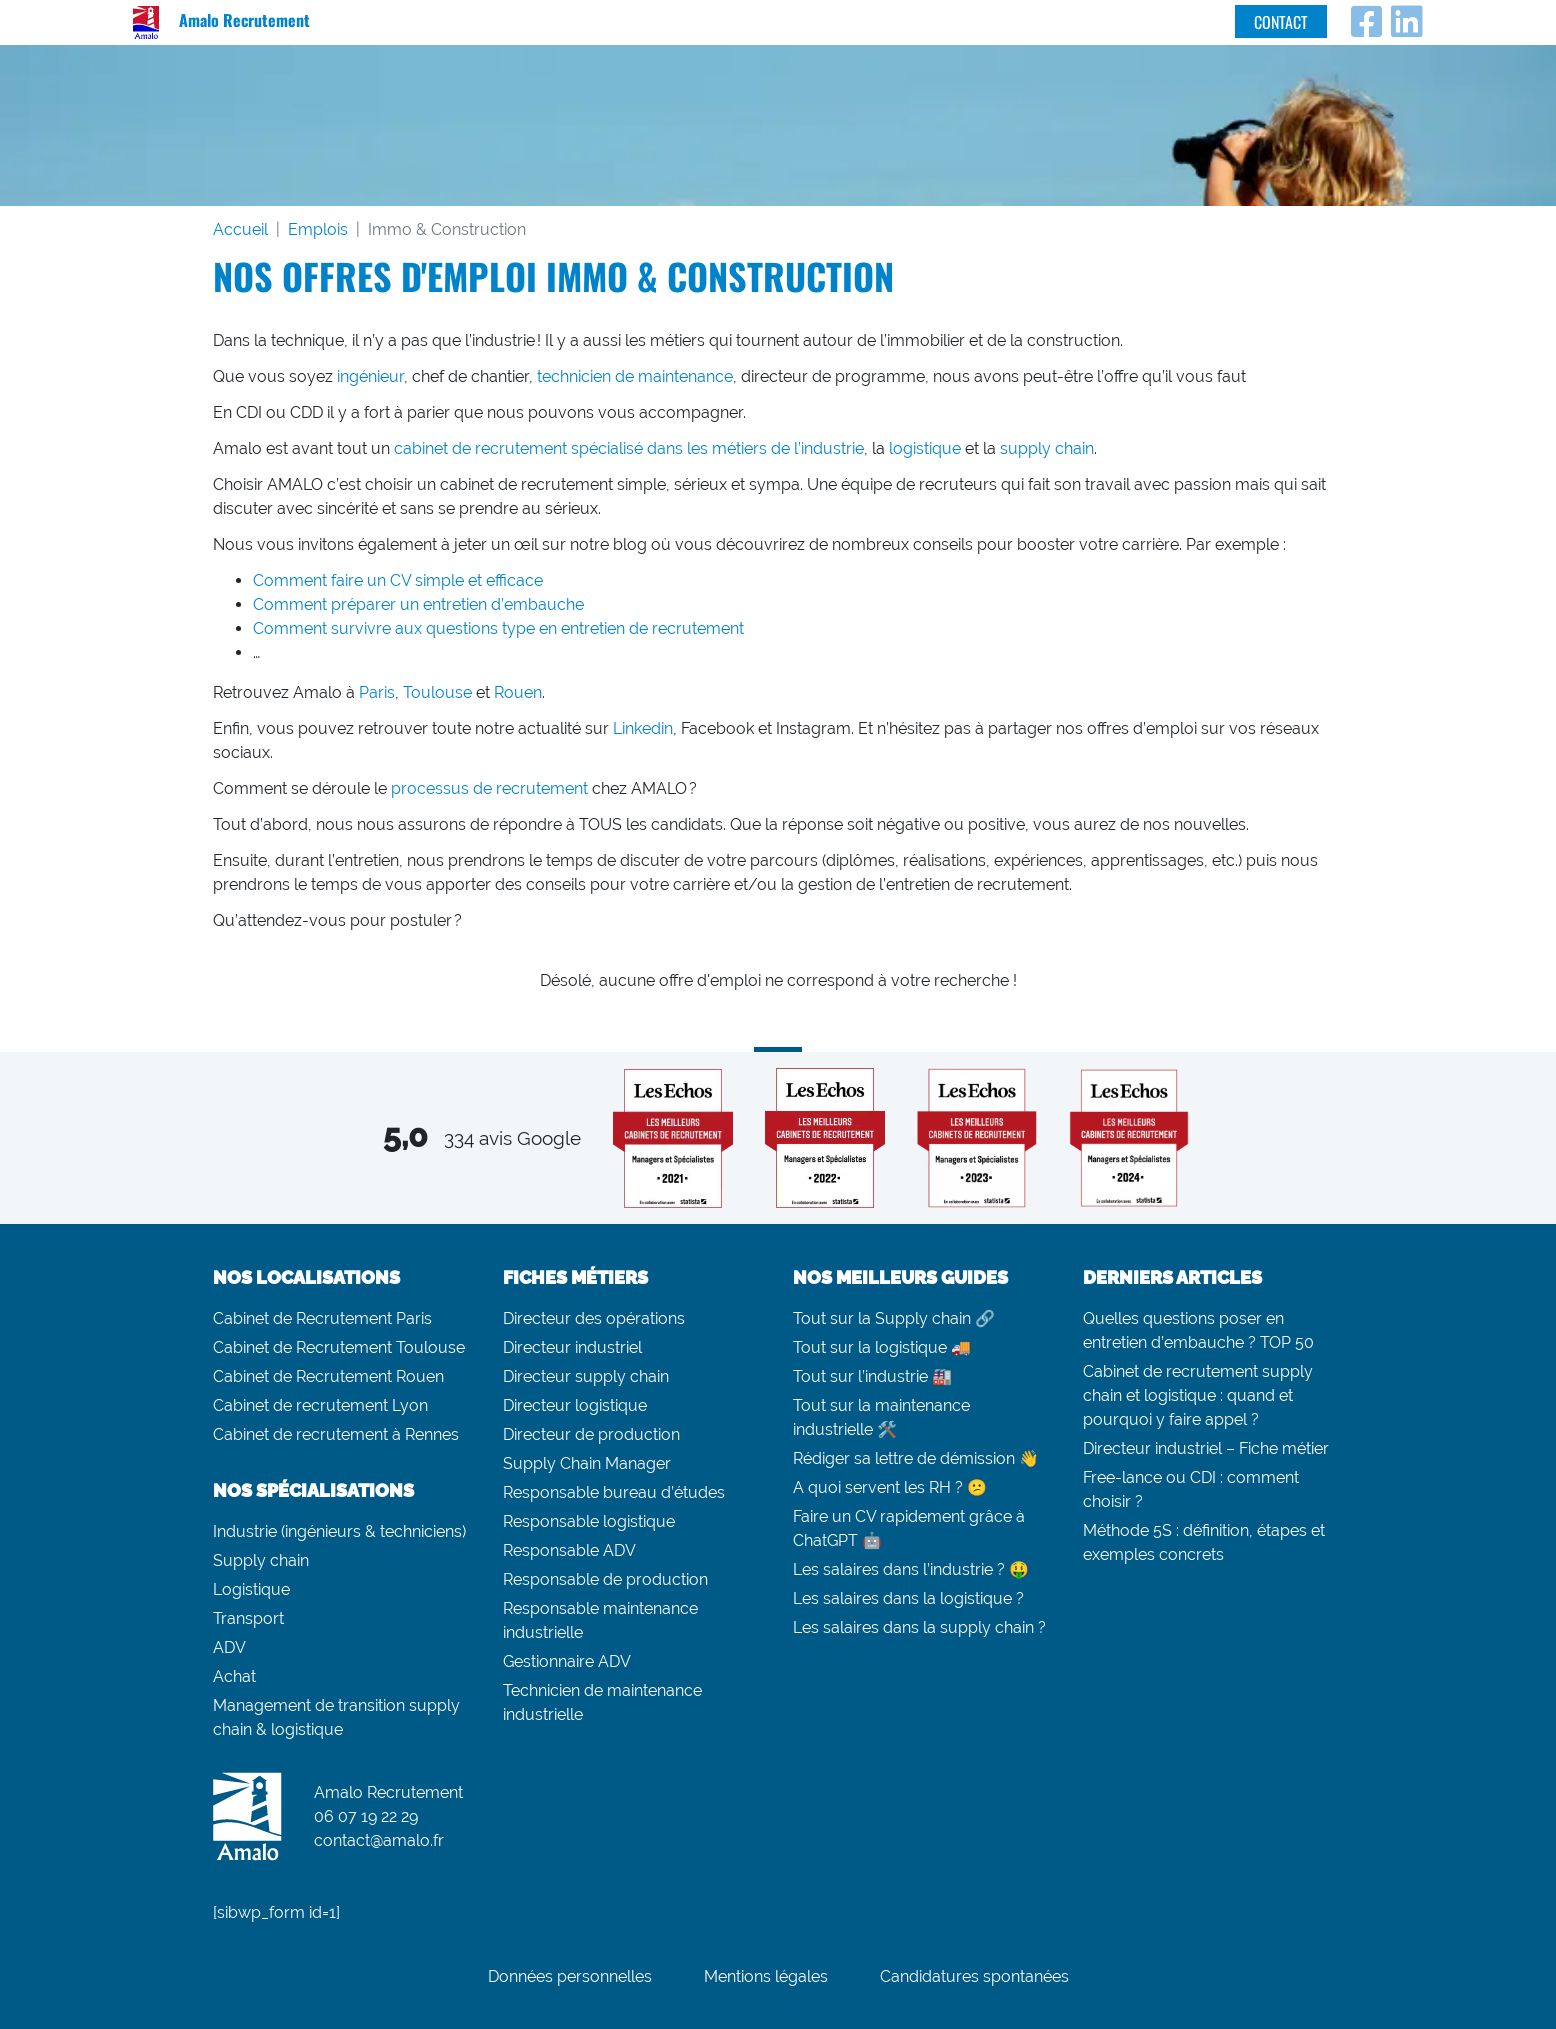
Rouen (518, 692)
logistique (925, 448)
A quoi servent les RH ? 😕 (890, 1487)
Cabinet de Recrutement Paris (322, 1318)
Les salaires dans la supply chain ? (919, 1627)
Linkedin (643, 728)
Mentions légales (766, 1976)
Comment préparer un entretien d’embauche (418, 604)
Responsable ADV (569, 1550)
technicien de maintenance (635, 376)
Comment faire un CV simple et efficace (398, 580)
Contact (1281, 22)
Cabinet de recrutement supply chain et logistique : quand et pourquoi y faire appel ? (1198, 1395)
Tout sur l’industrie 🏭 (872, 1376)
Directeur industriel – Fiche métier (1206, 1448)
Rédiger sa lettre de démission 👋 (916, 1458)
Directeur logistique (575, 1405)
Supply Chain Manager (587, 1463)
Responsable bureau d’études (614, 1492)
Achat (234, 1676)
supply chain (1047, 448)
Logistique (251, 1589)
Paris (377, 692)
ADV (229, 1647)
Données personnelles (570, 1976)
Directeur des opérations (594, 1318)
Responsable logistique (589, 1521)
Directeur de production (591, 1434)
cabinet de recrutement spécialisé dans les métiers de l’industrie (629, 448)
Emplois (318, 229)
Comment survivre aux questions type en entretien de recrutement (498, 628)
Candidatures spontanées (974, 1976)
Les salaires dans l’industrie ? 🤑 (911, 1569)
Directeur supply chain (586, 1376)
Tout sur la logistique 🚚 (882, 1347)
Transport (248, 1618)
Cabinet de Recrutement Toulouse (339, 1347)
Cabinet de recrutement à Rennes (336, 1434)
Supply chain (261, 1560)
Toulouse (437, 692)
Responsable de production (605, 1579)
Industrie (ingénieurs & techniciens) (339, 1531)
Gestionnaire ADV (567, 1661)
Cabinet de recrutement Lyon (320, 1405)
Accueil (240, 229)
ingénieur (370, 376)
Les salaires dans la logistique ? (908, 1598)
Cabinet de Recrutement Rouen (328, 1376)
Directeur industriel (572, 1347)
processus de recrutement (489, 788)
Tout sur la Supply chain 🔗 (894, 1318)
